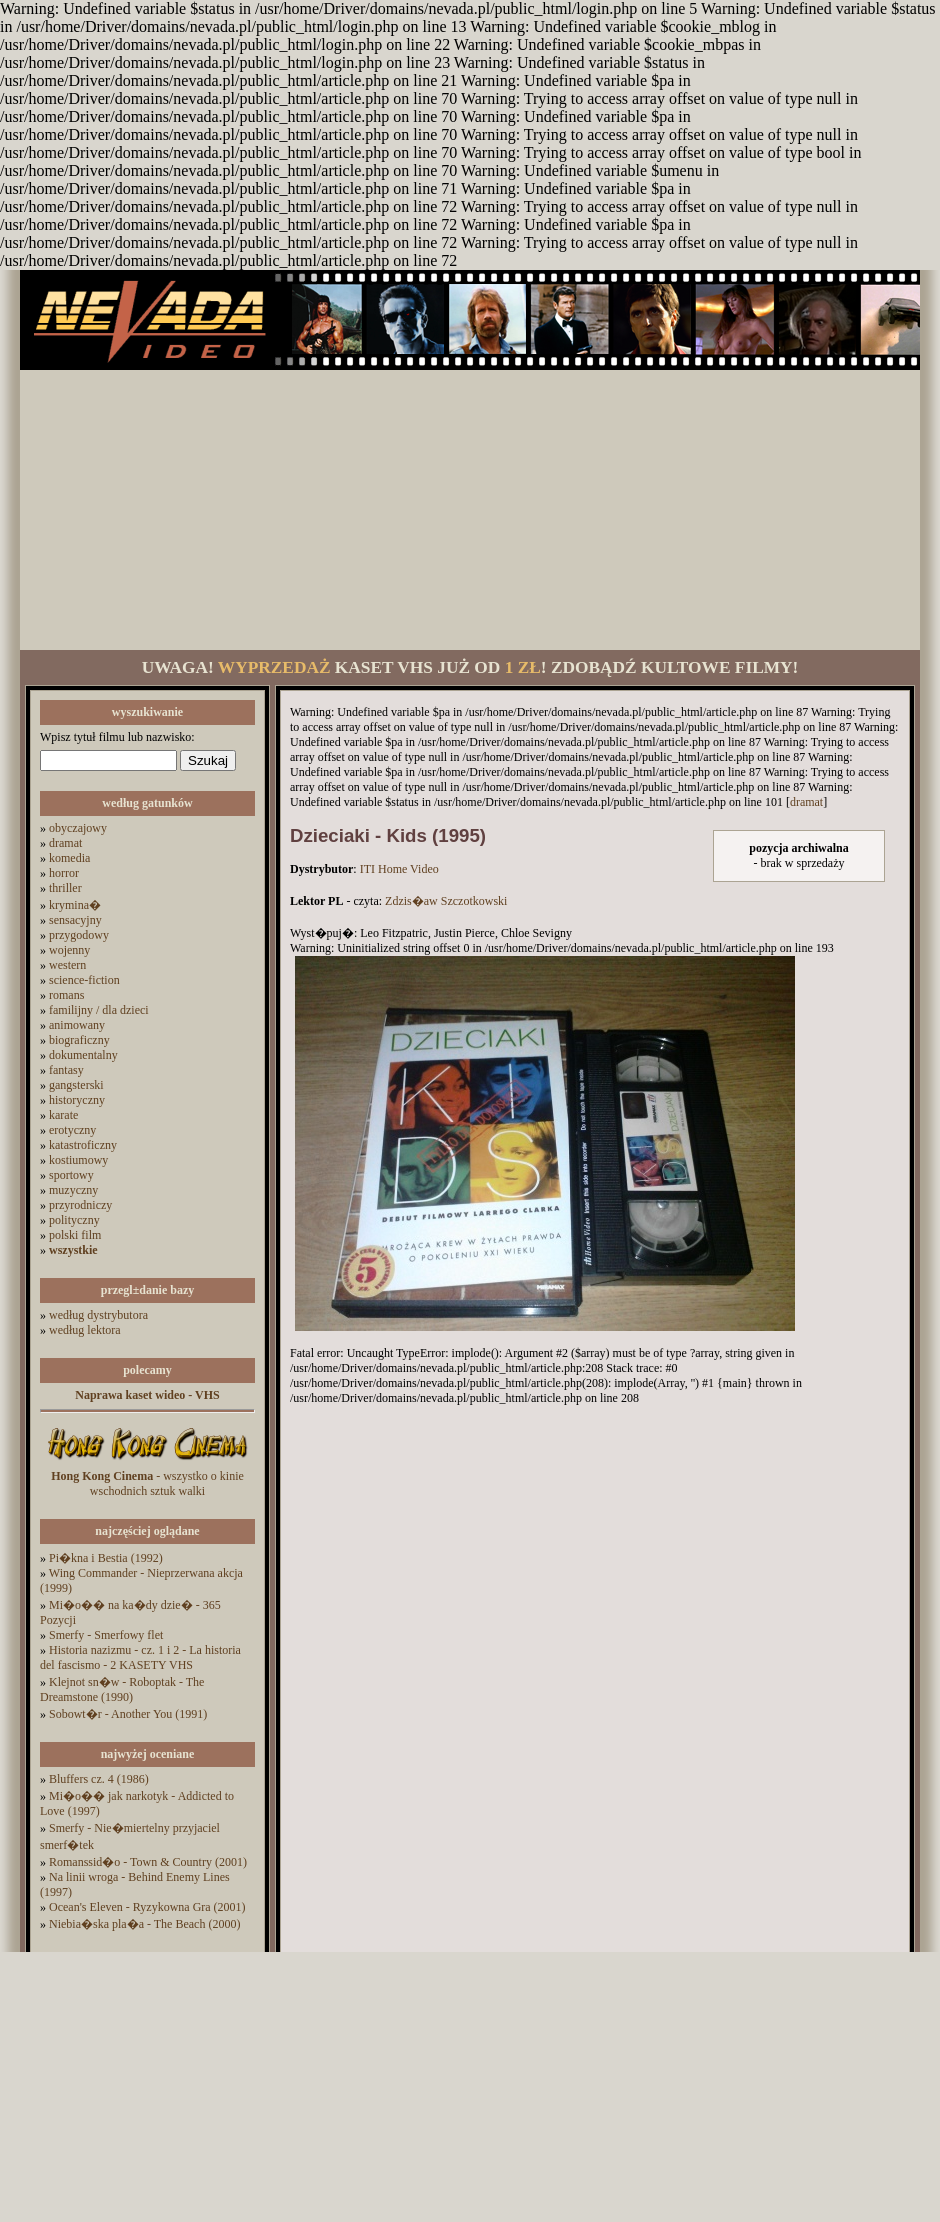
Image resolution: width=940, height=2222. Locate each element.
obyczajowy (78, 828)
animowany (77, 1025)
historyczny (77, 1100)
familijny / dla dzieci (99, 1010)
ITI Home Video (399, 869)
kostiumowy (78, 1160)
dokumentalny (83, 1055)
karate (63, 1115)
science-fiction (84, 980)
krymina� (75, 905)
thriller (65, 888)
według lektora (85, 1330)
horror (64, 873)
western (67, 965)
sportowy (71, 1175)
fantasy (66, 1070)
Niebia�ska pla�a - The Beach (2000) (144, 1924)
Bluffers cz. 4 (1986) (99, 1779)
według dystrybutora (98, 1315)
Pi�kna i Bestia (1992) (106, 1558)
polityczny (74, 1220)
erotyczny (72, 1130)
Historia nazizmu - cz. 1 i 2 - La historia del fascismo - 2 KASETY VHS (140, 1657)
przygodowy (79, 935)
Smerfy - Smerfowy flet (106, 1635)
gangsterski (76, 1085)
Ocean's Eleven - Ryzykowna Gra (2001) (147, 1907)
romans (66, 995)
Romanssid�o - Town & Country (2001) (148, 1862)
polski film (75, 1235)
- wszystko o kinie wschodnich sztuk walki (147, 1483)
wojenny (69, 950)
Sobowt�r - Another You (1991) (128, 1714)
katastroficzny (83, 1145)
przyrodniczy (80, 1205)
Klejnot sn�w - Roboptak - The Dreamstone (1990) (122, 1689)
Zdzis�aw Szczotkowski (446, 901)
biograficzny (79, 1040)
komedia (69, 858)
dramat (65, 843)
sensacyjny (75, 920)
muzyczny (73, 1190)
